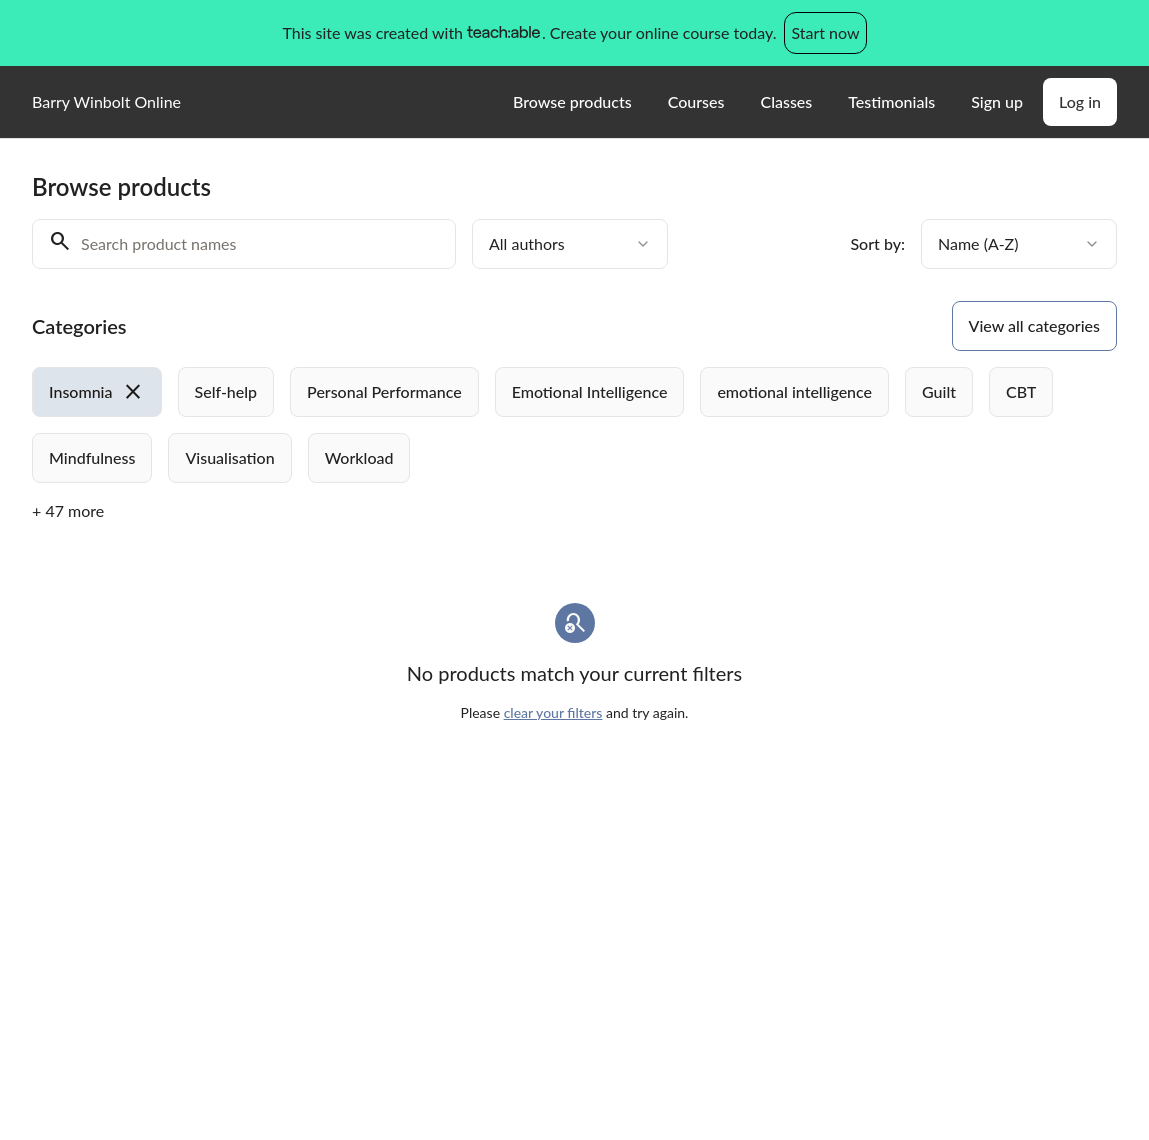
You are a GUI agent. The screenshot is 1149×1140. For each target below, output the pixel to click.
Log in (1080, 101)
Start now (825, 32)
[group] (574, 425)
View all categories (1034, 325)
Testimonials (891, 101)
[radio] (97, 392)
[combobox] (570, 244)
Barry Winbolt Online (106, 101)
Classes (786, 101)
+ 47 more (68, 510)
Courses (696, 101)
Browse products (572, 101)
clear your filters (553, 712)
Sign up (997, 101)
